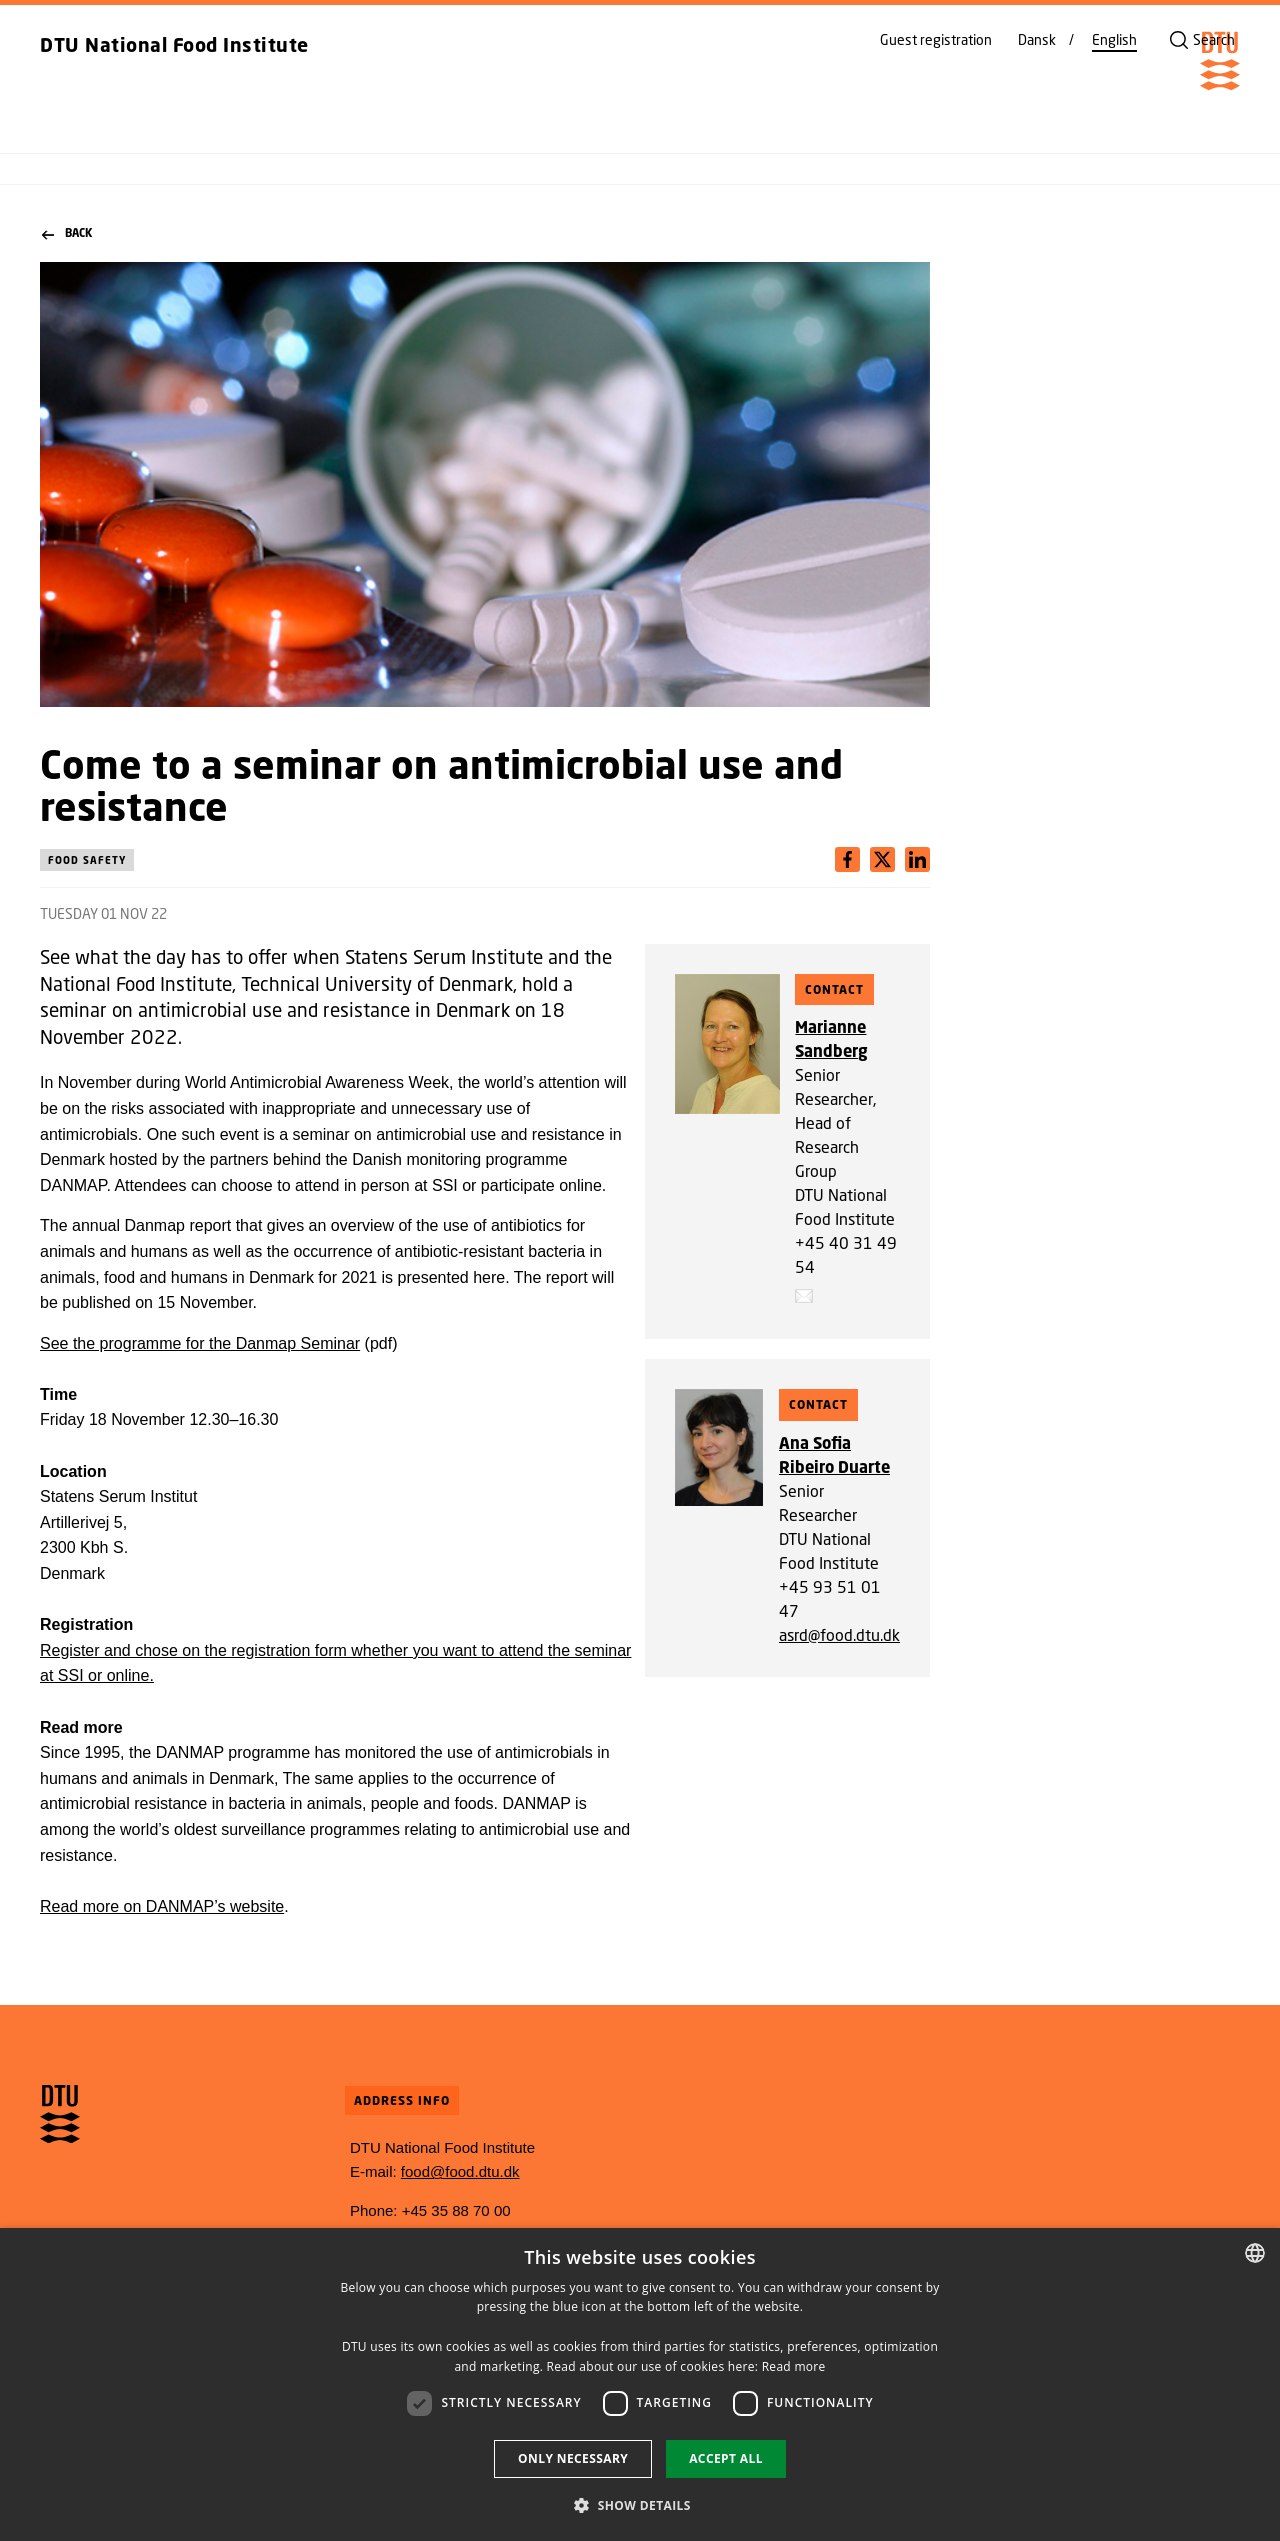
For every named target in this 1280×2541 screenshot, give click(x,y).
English (1114, 40)
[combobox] (1255, 2253)
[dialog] (640, 2384)
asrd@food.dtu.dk (839, 1634)
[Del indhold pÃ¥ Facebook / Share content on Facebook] (847, 859)
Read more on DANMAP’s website (162, 1906)
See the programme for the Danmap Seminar (200, 1343)
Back (67, 233)
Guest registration (936, 40)
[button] (640, 2505)
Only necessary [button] (573, 2458)
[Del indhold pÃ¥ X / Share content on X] (917, 859)
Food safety (87, 860)
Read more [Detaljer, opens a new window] (794, 2366)
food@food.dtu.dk (460, 2171)
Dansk (1037, 40)
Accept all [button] (726, 2458)
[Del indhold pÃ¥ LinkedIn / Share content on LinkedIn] (882, 859)
